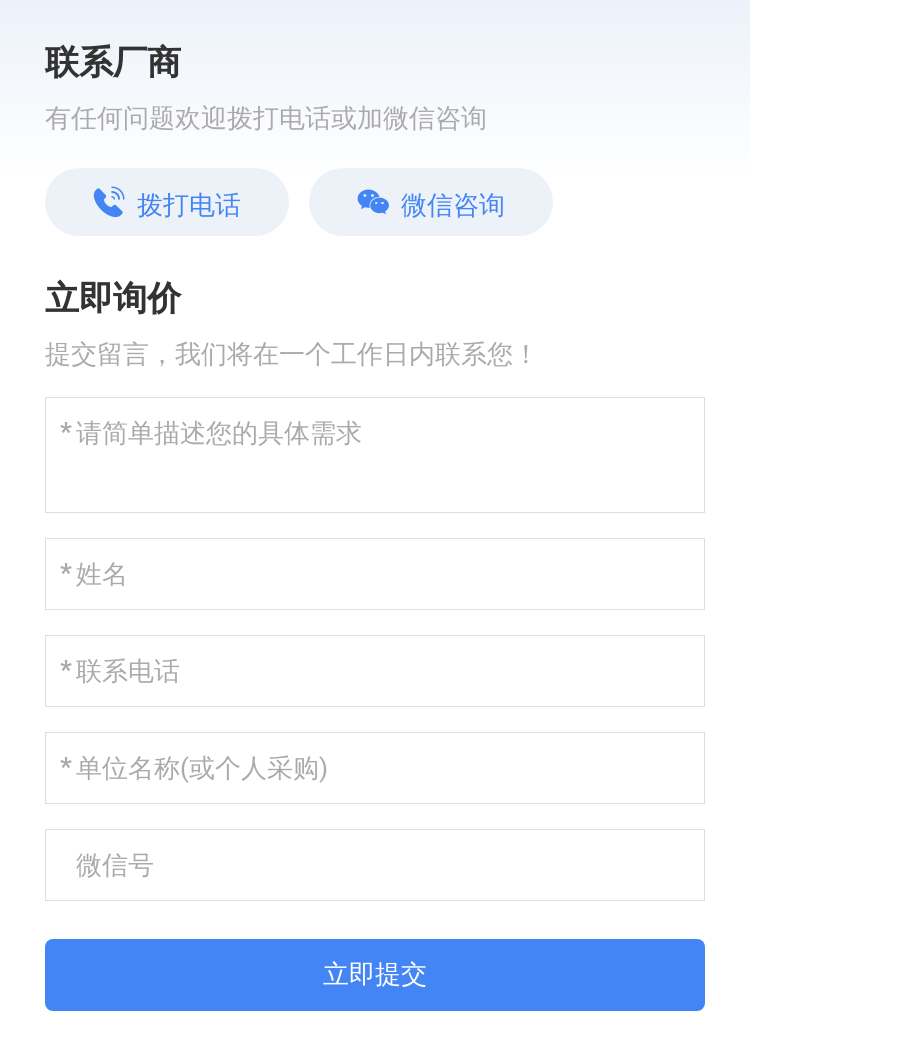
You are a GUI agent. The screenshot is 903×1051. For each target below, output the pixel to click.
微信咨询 (431, 203)
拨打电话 (167, 203)
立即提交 (375, 974)
